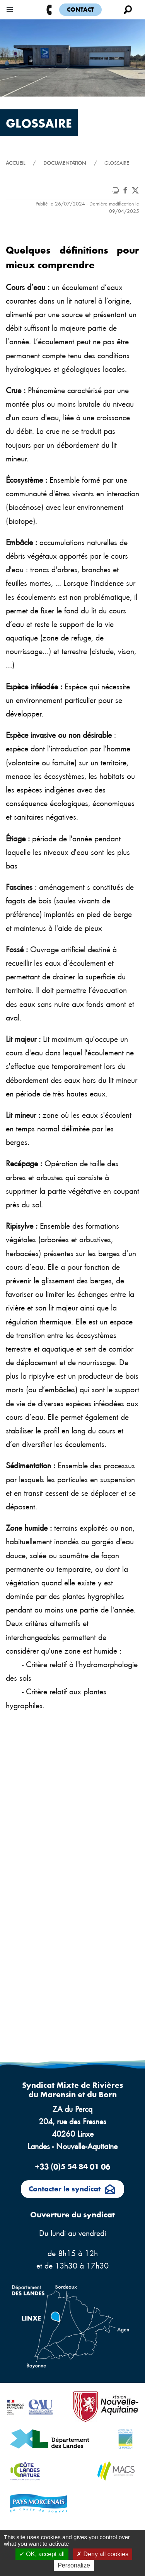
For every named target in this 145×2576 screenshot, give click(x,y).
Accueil (15, 162)
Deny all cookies (102, 2554)
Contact (80, 9)
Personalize (74, 2565)
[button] (10, 8)
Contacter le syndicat (72, 2189)
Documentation (64, 162)
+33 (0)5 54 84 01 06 (72, 2166)
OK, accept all (42, 2554)
